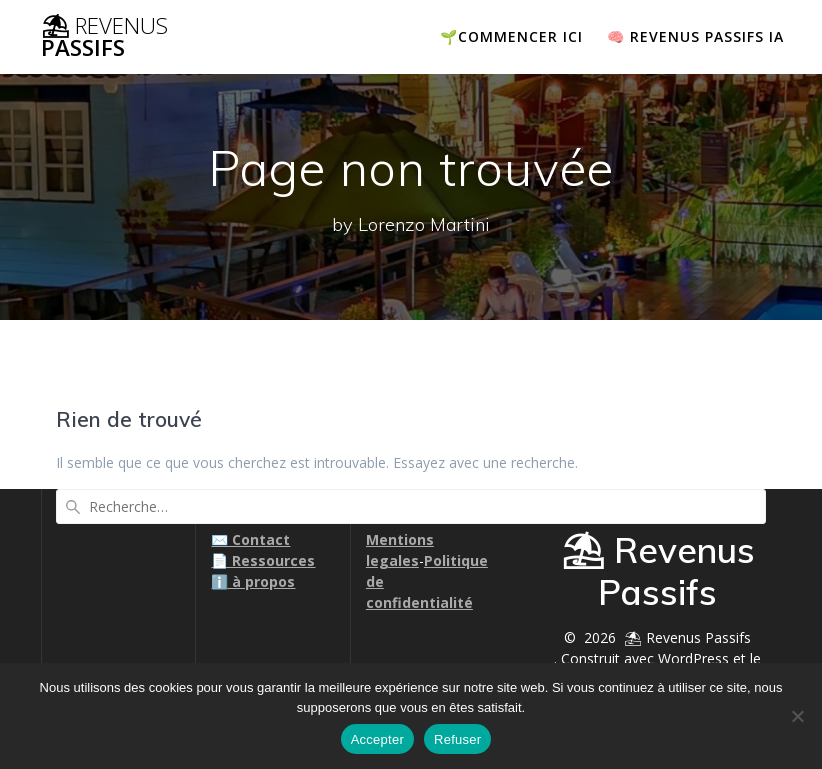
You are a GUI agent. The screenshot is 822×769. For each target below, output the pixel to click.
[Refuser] (797, 716)
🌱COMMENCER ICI (511, 36)
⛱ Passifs (104, 37)
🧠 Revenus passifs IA (695, 36)
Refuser (457, 739)
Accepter (377, 739)
